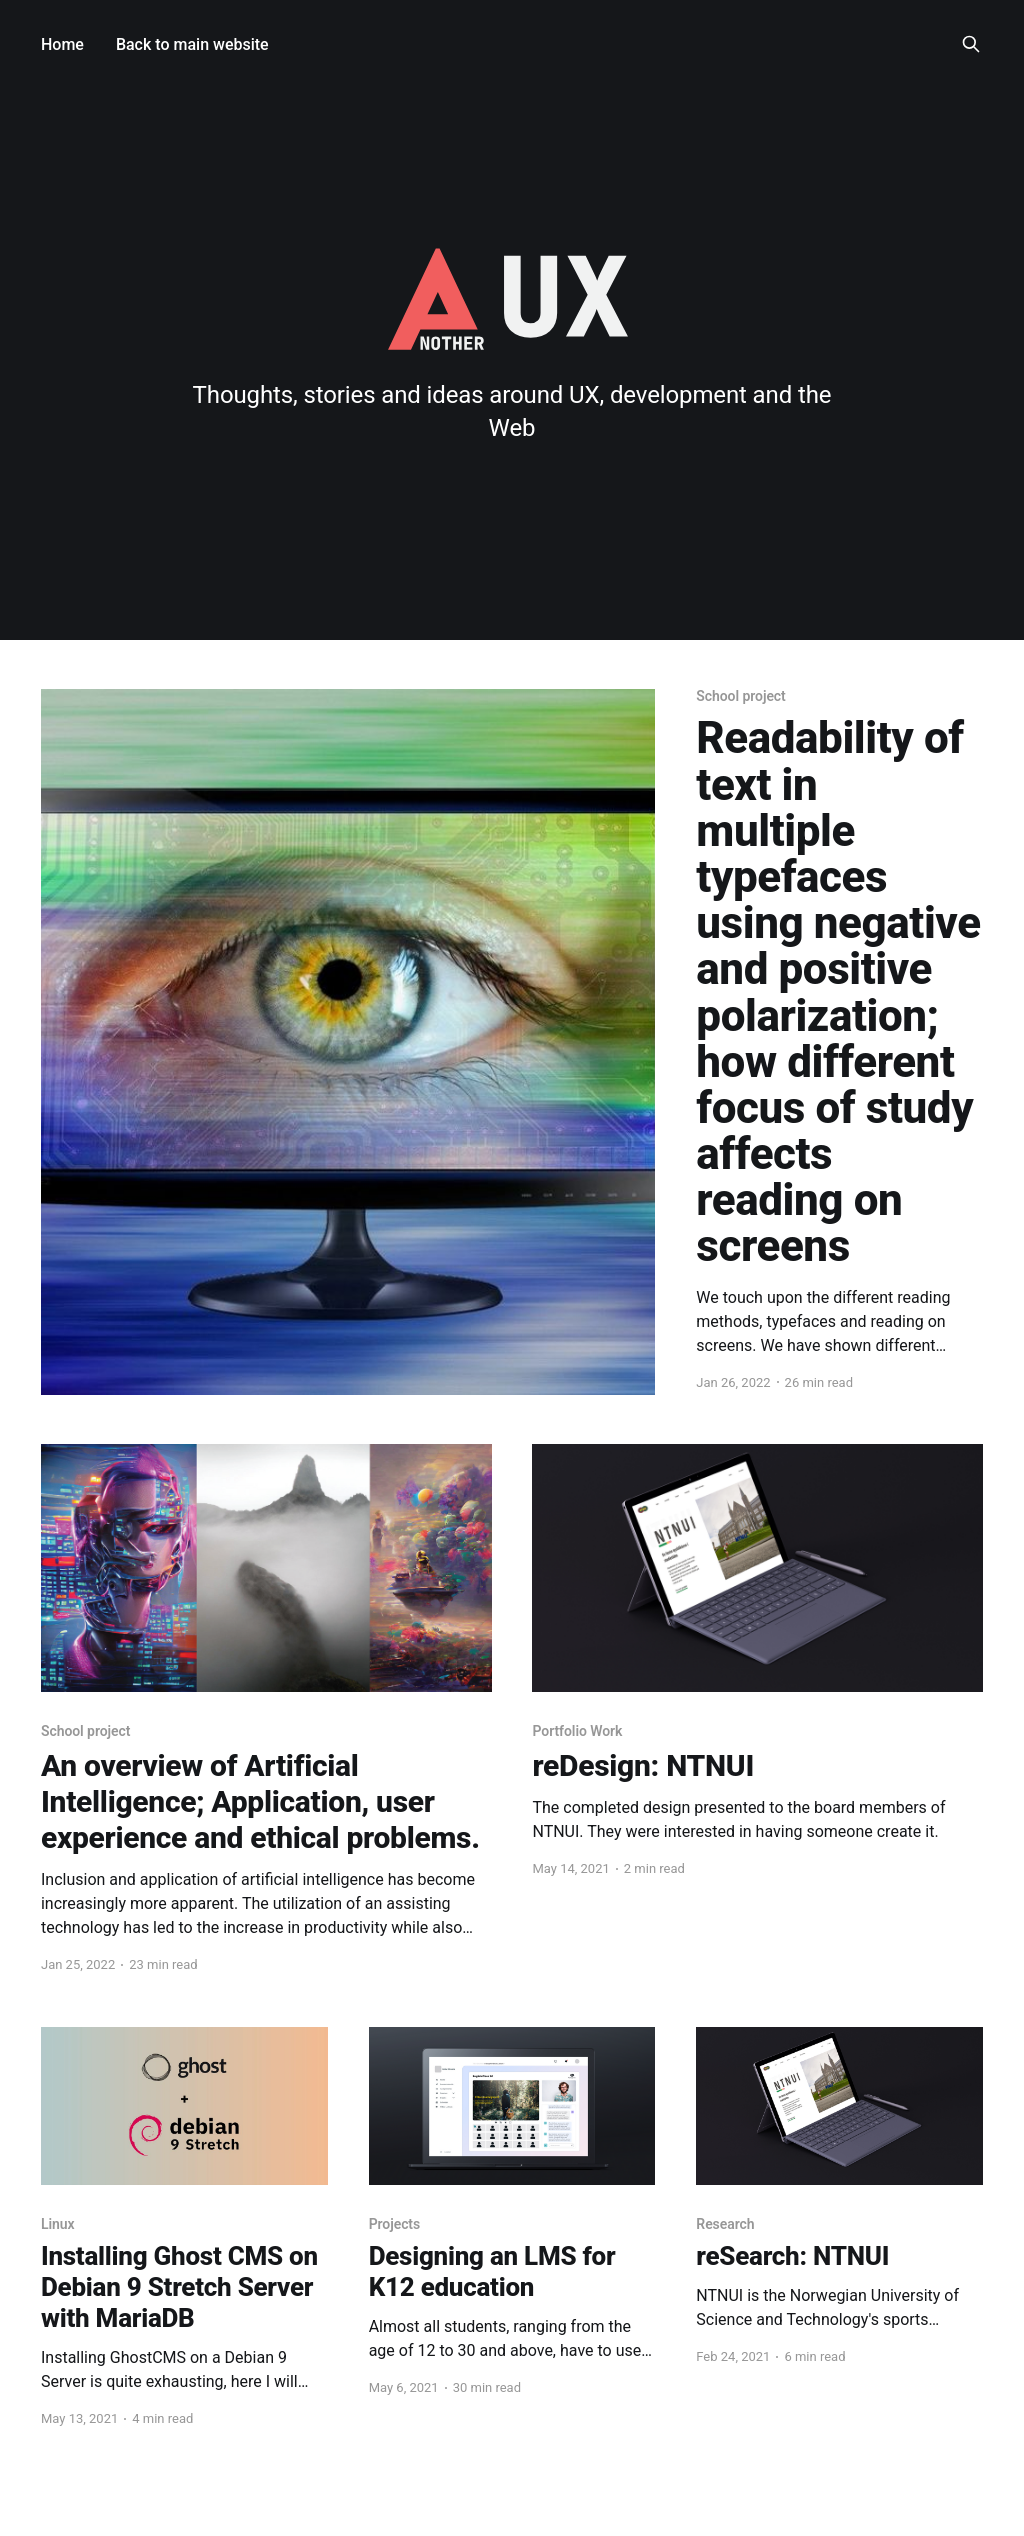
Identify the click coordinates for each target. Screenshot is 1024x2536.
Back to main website (192, 44)
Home (62, 44)
